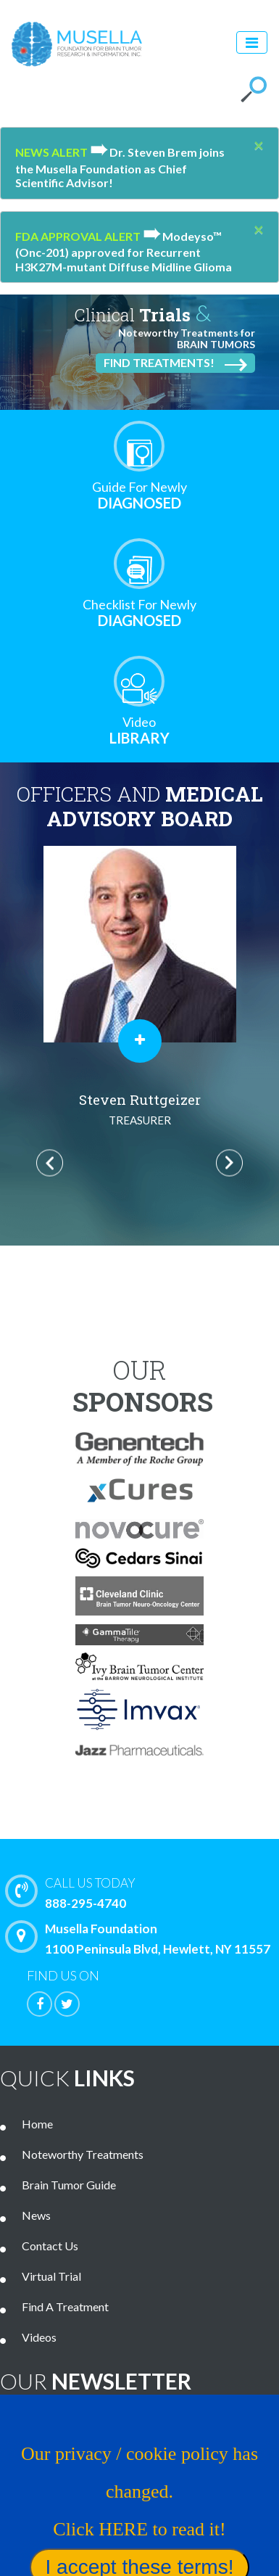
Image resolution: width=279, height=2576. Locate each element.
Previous (49, 1163)
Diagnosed (139, 495)
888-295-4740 (145, 1892)
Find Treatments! (175, 363)
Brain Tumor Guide (69, 2185)
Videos (39, 2337)
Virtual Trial (51, 2276)
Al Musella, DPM (139, 1111)
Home (37, 2124)
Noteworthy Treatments (82, 2154)
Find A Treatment (65, 2306)
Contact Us (50, 2245)
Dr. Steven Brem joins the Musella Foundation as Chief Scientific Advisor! (120, 167)
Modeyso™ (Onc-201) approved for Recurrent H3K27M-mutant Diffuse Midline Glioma (123, 251)
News (36, 2215)
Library (139, 730)
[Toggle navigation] (251, 42)
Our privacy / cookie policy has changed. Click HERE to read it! (139, 2491)
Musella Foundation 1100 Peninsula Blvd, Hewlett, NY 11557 (141, 1938)
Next (229, 1163)
